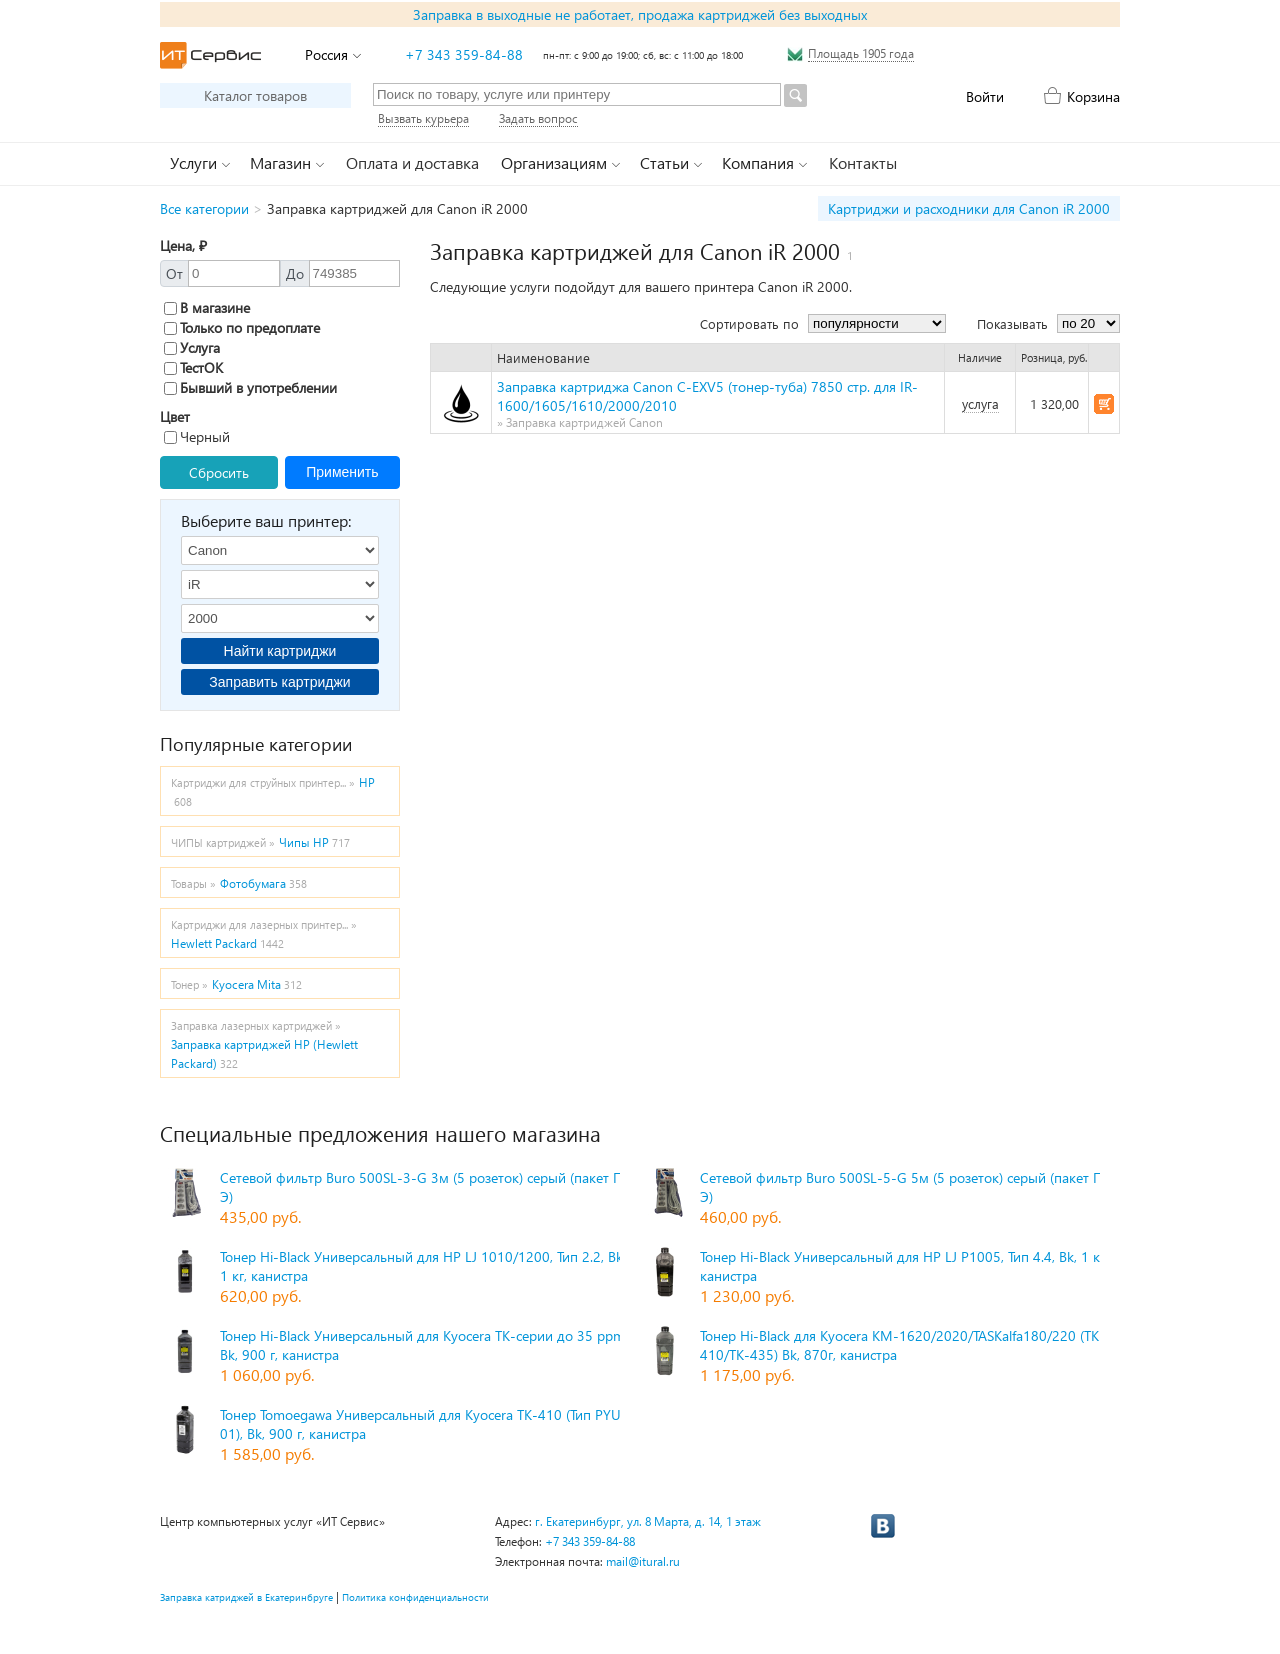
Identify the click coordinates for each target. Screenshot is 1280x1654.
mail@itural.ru (643, 1561)
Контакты (863, 162)
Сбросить (219, 472)
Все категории (204, 208)
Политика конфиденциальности (415, 1597)
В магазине (207, 307)
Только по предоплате (242, 327)
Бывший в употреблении (250, 387)
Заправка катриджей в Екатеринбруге (246, 1597)
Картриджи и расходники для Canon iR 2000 (969, 208)
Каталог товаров (255, 95)
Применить (342, 472)
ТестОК (193, 367)
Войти (985, 96)
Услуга (192, 347)
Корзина (1093, 96)
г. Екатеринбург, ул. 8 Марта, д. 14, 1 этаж (648, 1521)
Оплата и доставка (412, 162)
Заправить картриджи (279, 682)
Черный (197, 436)
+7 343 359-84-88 (464, 54)
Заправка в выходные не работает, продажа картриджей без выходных (640, 14)
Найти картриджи (280, 651)
